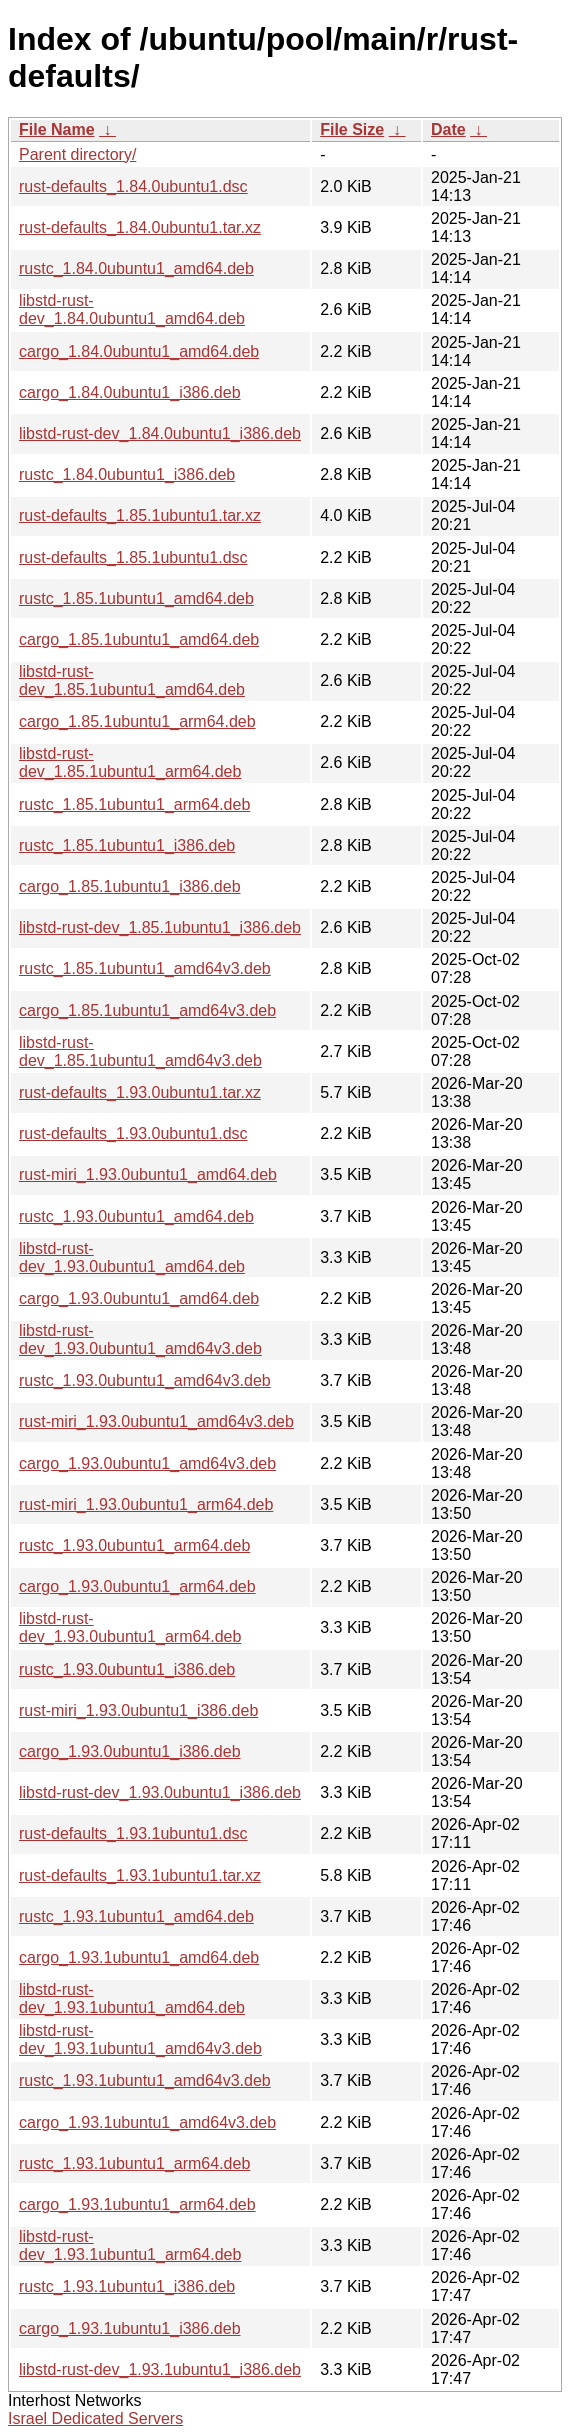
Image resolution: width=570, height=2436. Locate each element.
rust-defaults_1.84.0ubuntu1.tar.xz (140, 227)
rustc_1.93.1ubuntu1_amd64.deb (136, 1916)
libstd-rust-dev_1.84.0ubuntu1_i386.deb (160, 433)
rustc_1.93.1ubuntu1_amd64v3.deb (145, 2080)
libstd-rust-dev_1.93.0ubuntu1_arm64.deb (130, 1627)
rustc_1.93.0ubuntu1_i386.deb (127, 1669)
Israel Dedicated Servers (95, 2418)
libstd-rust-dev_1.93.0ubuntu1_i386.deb (160, 1792)
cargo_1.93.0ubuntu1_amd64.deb (139, 1298)
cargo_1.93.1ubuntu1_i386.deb (130, 2328)
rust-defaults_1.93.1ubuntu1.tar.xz (140, 1875)
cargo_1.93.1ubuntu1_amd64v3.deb (147, 2122)
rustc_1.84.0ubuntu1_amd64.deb (136, 268)
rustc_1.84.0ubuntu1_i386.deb (127, 474)
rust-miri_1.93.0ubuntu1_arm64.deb (146, 1504)
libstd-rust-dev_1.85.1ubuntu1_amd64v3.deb (140, 1051)
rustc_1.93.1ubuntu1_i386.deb (127, 2286)
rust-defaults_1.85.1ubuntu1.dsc (133, 557)
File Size (352, 129)
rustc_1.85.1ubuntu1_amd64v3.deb (145, 968)
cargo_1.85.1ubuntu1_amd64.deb (139, 639)
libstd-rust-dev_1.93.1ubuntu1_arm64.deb (130, 2245)
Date (448, 129)
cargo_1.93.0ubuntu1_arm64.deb (137, 1586)
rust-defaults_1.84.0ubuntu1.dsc (133, 186)
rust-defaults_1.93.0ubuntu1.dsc (133, 1133)
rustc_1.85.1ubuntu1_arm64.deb (134, 804)
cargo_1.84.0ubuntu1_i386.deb (130, 392)
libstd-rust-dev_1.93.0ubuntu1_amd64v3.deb (140, 1339)
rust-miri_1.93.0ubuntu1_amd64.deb (148, 1174)
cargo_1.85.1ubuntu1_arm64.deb (137, 721)
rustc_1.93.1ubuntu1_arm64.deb (134, 2163)
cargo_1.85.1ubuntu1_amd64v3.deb (147, 1010)
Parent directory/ (77, 154)
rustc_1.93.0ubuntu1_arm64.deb (134, 1545)
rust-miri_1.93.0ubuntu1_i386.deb (138, 1710)
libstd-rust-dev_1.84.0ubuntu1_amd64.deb (132, 309)
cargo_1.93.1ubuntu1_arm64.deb (137, 2204)
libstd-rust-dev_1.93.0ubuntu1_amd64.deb (132, 1257)
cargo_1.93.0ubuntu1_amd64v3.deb (147, 1463)
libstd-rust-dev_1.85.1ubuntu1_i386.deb (160, 927)
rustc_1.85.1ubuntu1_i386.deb (127, 845)
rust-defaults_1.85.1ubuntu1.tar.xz (140, 515)
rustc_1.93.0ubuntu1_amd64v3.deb (145, 1380)
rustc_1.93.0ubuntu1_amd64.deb (136, 1216)
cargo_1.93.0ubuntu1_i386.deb (130, 1751)
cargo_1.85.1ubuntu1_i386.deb (130, 886)
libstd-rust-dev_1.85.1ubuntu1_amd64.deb (132, 680)
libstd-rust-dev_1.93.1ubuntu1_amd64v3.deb (140, 2039)
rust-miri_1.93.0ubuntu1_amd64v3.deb (156, 1421)
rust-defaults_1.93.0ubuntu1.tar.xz (140, 1092)
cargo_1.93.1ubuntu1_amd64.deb (139, 1957)
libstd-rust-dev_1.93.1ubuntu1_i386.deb (160, 2369)
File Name (57, 129)
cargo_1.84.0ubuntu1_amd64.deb (139, 351)
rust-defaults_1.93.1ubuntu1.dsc (133, 1833)
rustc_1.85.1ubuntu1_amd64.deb (136, 598)
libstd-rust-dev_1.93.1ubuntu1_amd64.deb (132, 1998)
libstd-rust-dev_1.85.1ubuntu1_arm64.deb (130, 762)
